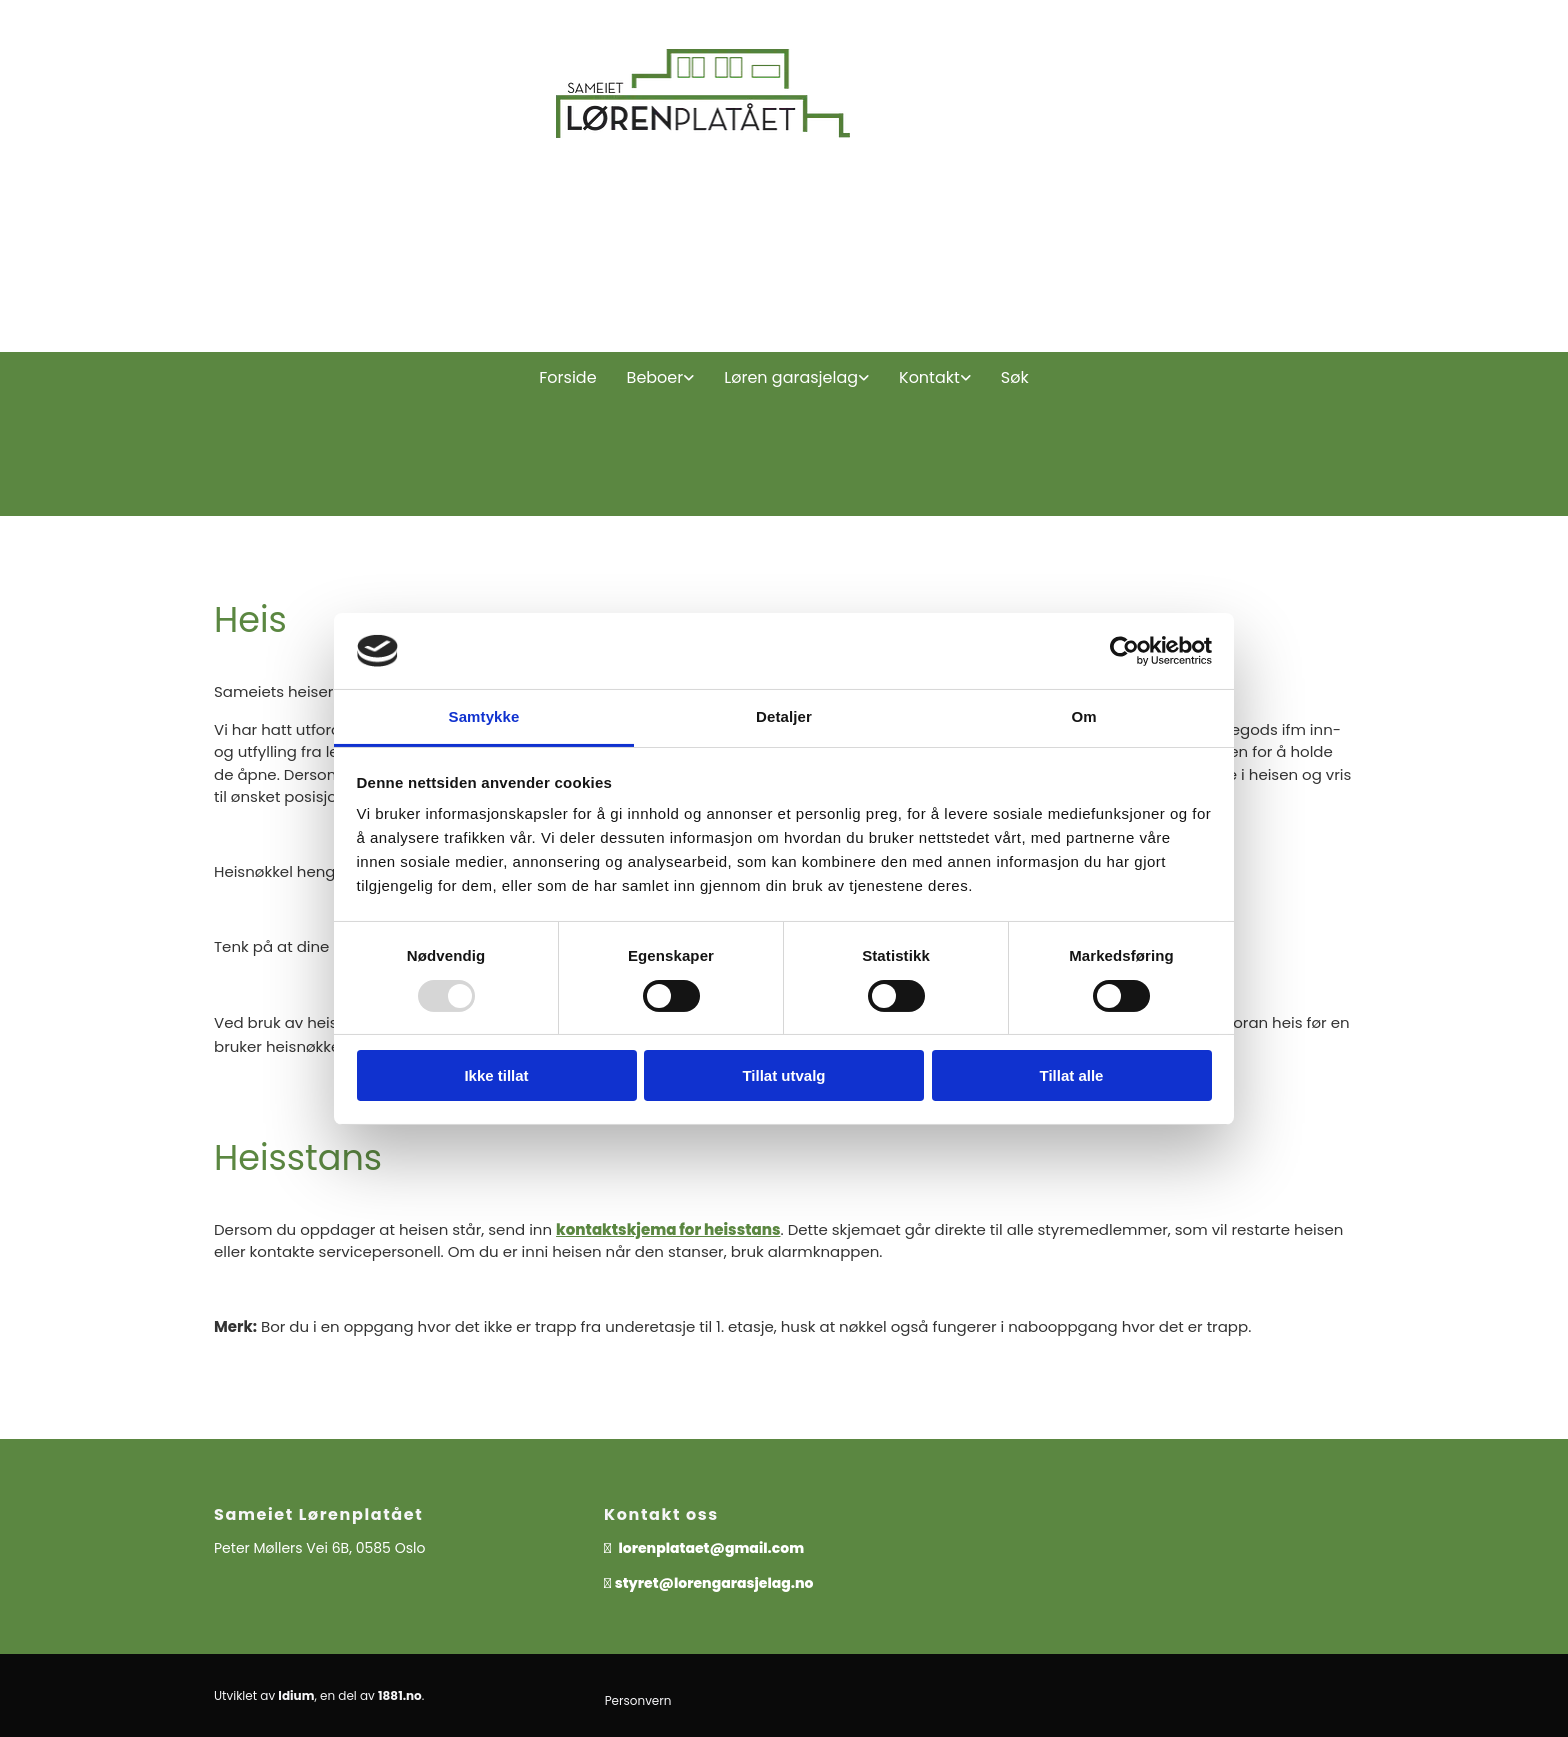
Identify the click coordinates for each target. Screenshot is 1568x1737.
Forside (567, 377)
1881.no (400, 1695)
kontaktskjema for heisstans (668, 1229)
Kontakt (929, 377)
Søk (1015, 377)
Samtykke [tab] (484, 716)
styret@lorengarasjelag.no (714, 1583)
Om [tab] (1083, 716)
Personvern (638, 1700)
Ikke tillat (496, 1075)
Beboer (655, 377)
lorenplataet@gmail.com (713, 1548)
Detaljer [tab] (784, 716)
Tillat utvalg (783, 1075)
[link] (661, 378)
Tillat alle (1072, 1075)
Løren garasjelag (791, 377)
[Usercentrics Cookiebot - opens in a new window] (1124, 651)
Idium (296, 1695)
